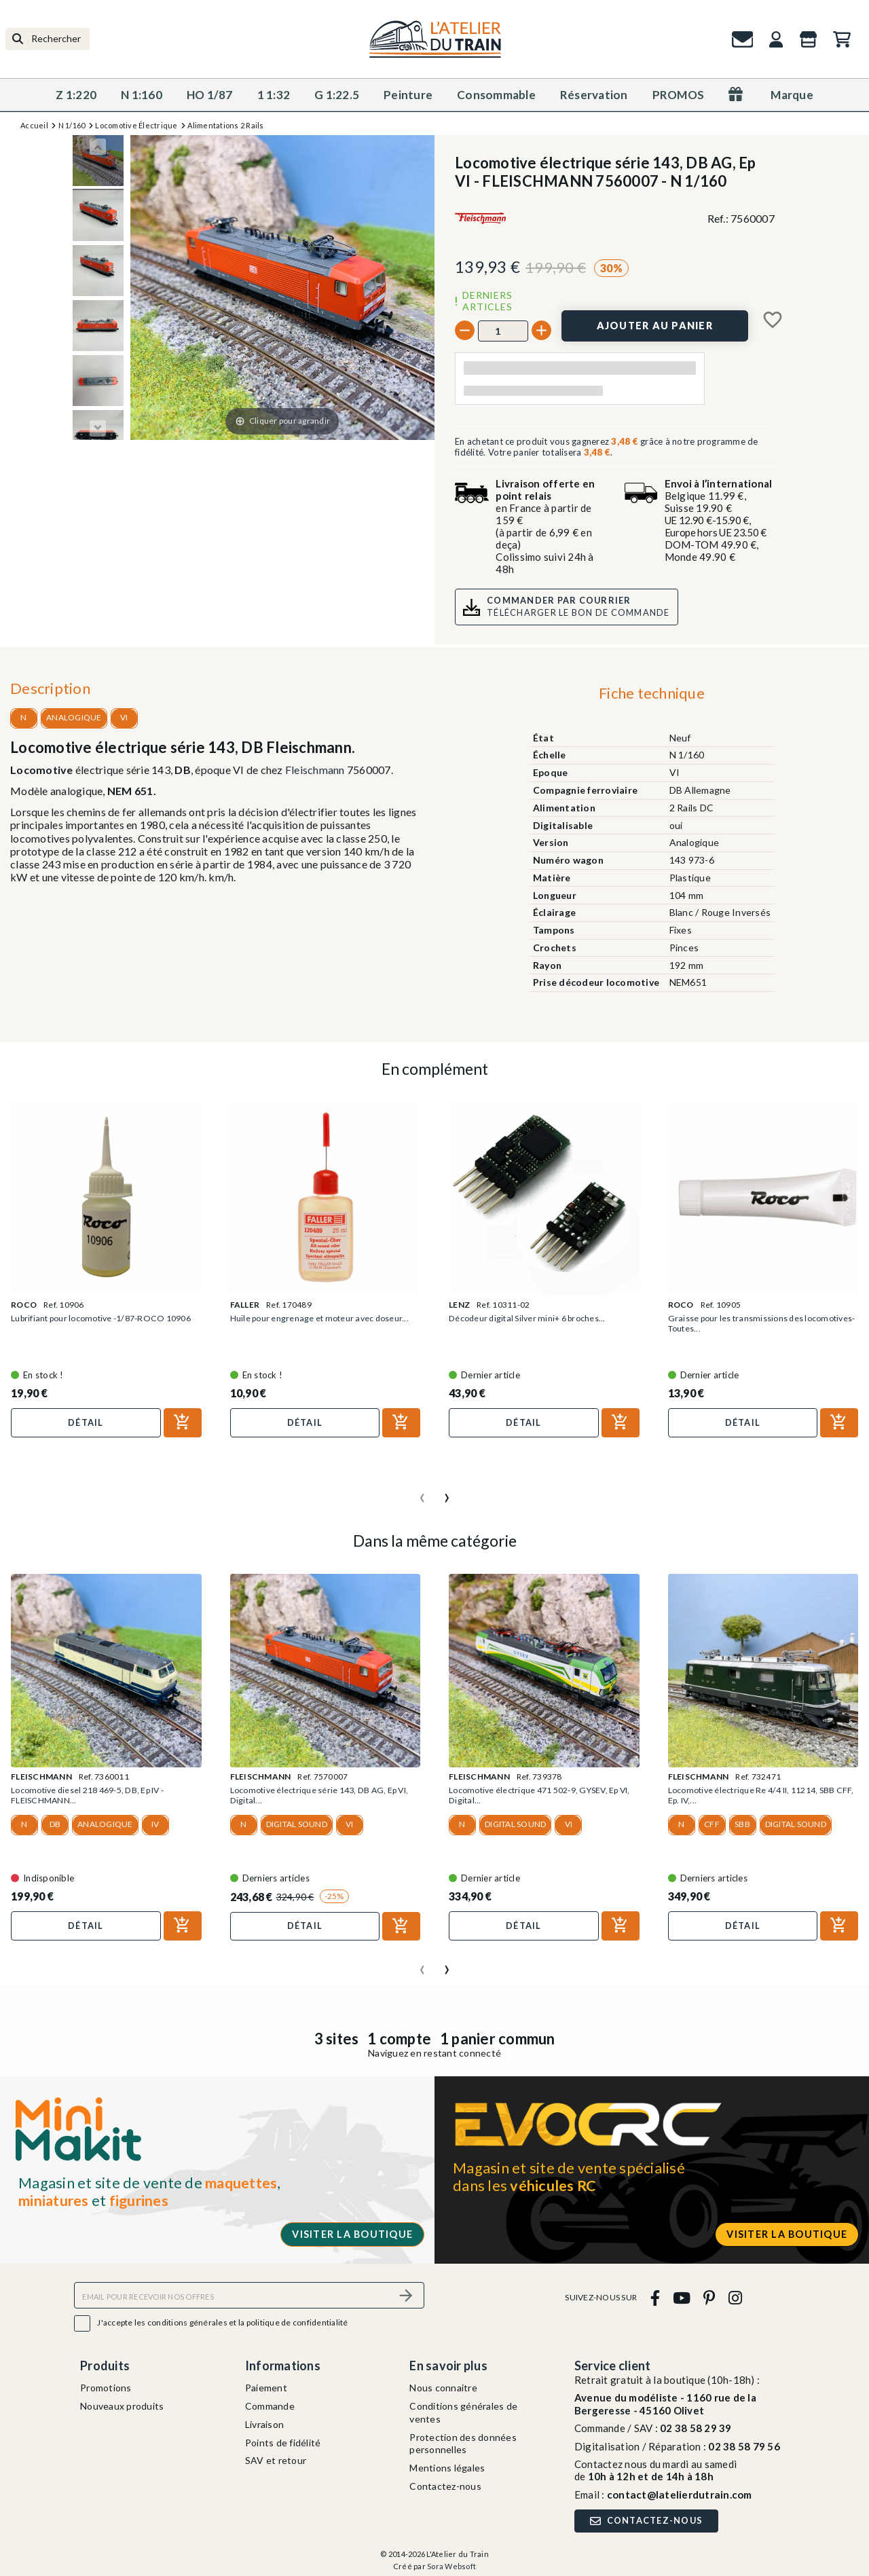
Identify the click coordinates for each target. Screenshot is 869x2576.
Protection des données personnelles (463, 2439)
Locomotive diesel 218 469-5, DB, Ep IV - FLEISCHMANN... (96, 1794)
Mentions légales (447, 2464)
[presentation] (422, 1490)
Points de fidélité (283, 2438)
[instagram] (735, 2294)
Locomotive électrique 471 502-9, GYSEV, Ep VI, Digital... (542, 1794)
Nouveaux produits (122, 2402)
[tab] (651, 696)
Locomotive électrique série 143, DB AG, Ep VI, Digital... (320, 1794)
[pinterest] (709, 2294)
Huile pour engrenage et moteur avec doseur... (324, 1318)
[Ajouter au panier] (654, 326)
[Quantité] (503, 330)
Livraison (264, 2420)
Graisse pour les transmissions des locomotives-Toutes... (739, 1324)
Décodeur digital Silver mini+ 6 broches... (532, 1318)
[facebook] (655, 2294)
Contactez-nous (445, 2482)
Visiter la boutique (352, 2231)
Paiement (266, 2384)
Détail (86, 1421)
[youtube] (681, 2294)
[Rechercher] (47, 39)
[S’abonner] (406, 2292)
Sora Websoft (451, 2562)
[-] (465, 330)
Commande (270, 2402)
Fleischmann (315, 769)
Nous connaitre (443, 2384)
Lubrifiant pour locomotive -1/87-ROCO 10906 (94, 1324)
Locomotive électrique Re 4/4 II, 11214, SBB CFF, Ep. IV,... (759, 1794)
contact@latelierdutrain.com (679, 2490)
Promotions (106, 2384)
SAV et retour (275, 2457)
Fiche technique (652, 693)
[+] (541, 330)
